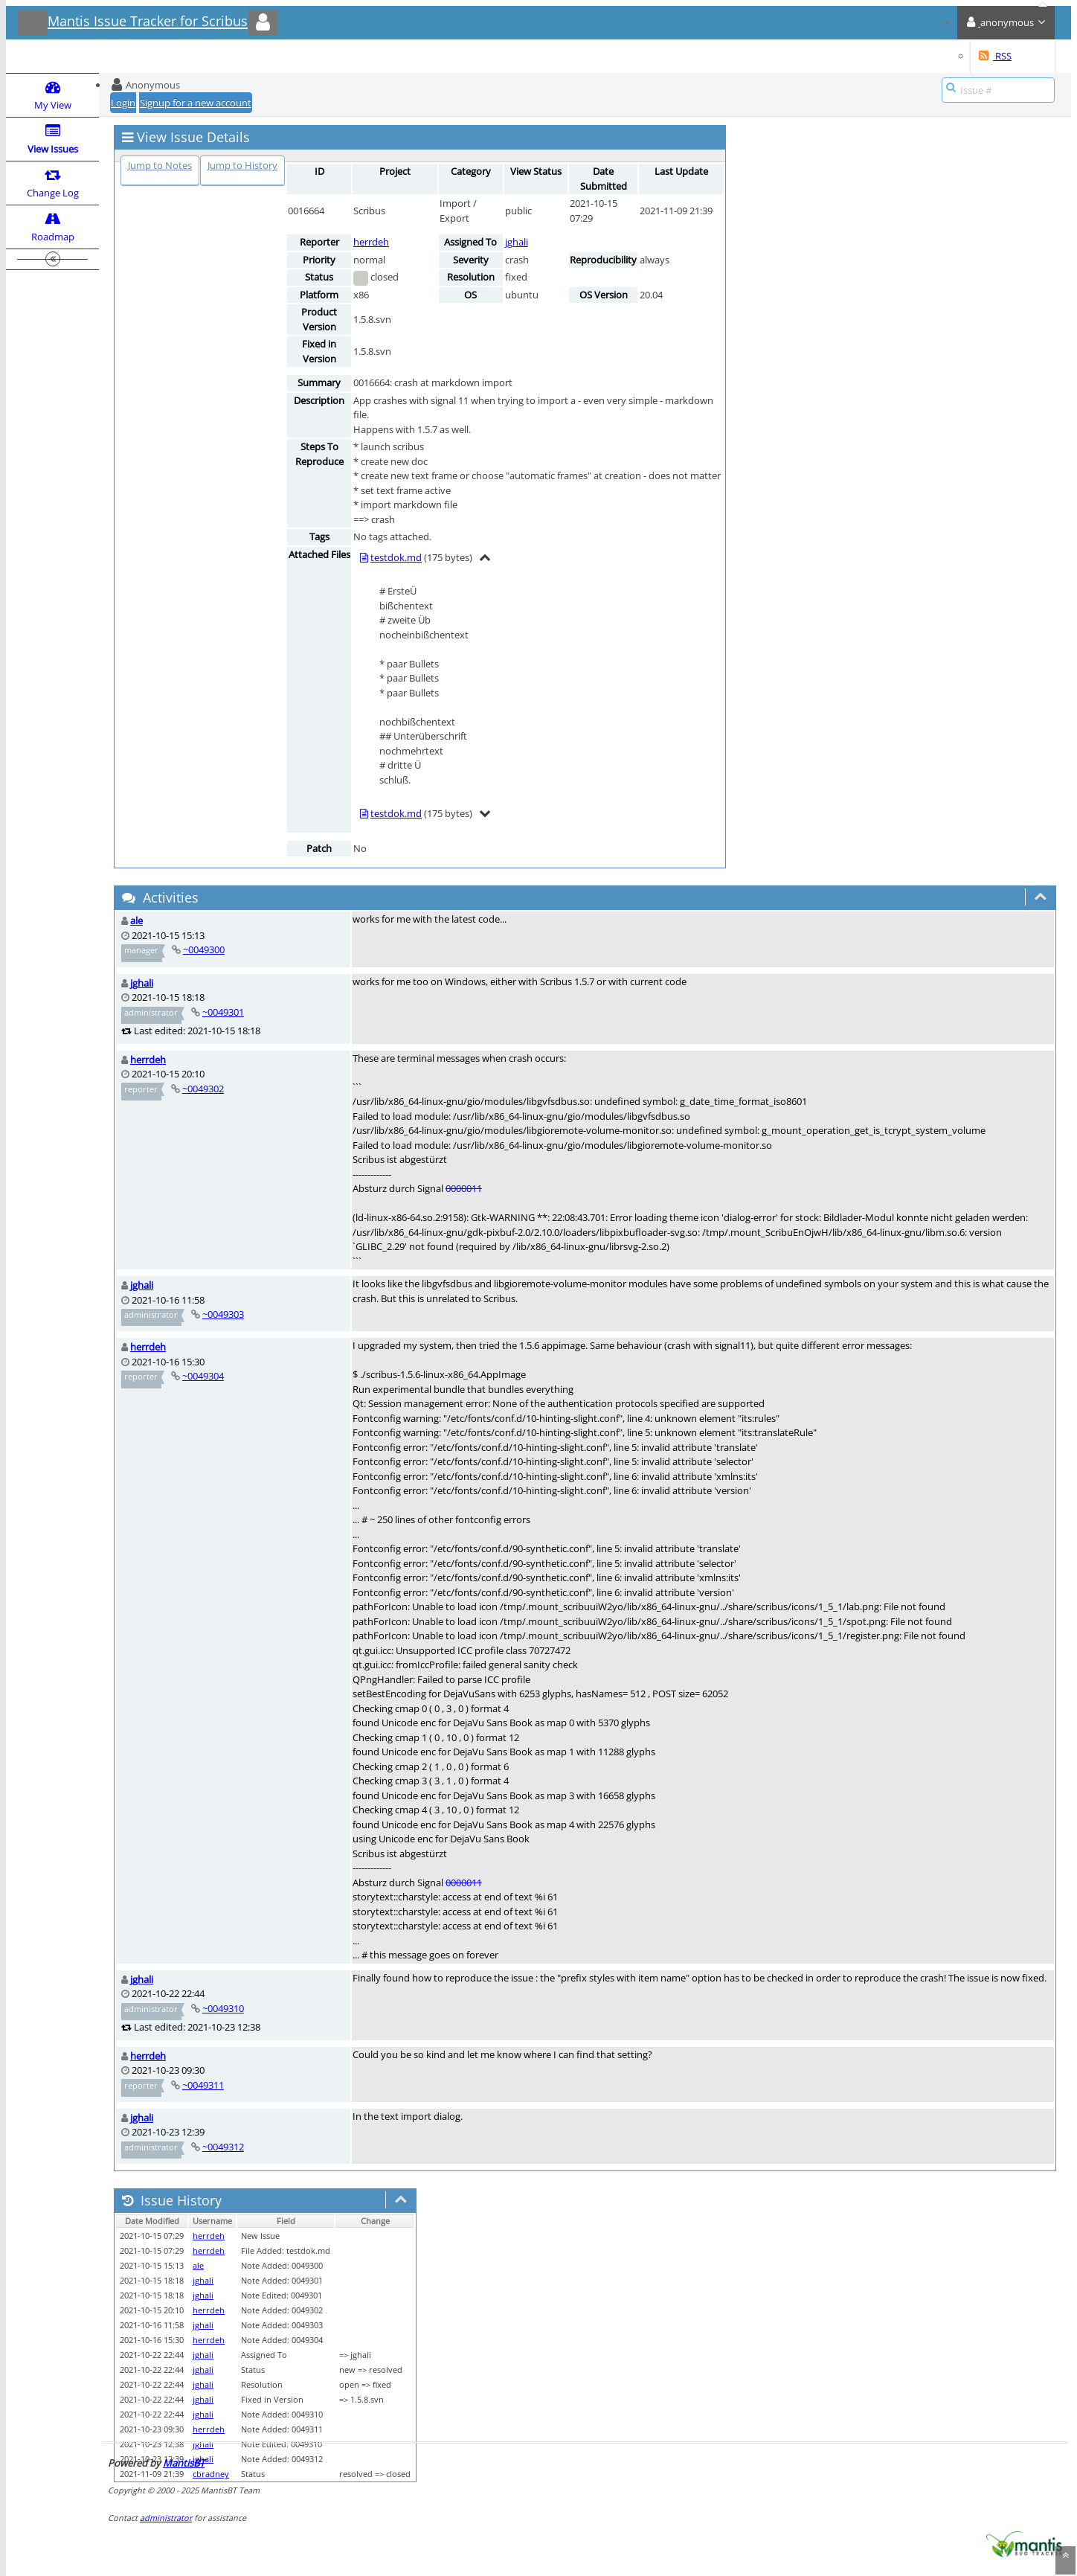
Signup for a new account (195, 102)
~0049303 (223, 1314)
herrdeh (371, 242)
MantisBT (184, 2463)
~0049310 (223, 2008)
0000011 (464, 1188)
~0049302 (203, 1088)
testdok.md (396, 557)
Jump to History (242, 165)
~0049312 (223, 2146)
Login (123, 102)
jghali (516, 242)
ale (136, 920)
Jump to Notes (160, 165)
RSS (995, 56)
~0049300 (204, 949)
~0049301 (223, 1012)
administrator (166, 2517)
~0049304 (203, 1375)
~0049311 (203, 2085)
